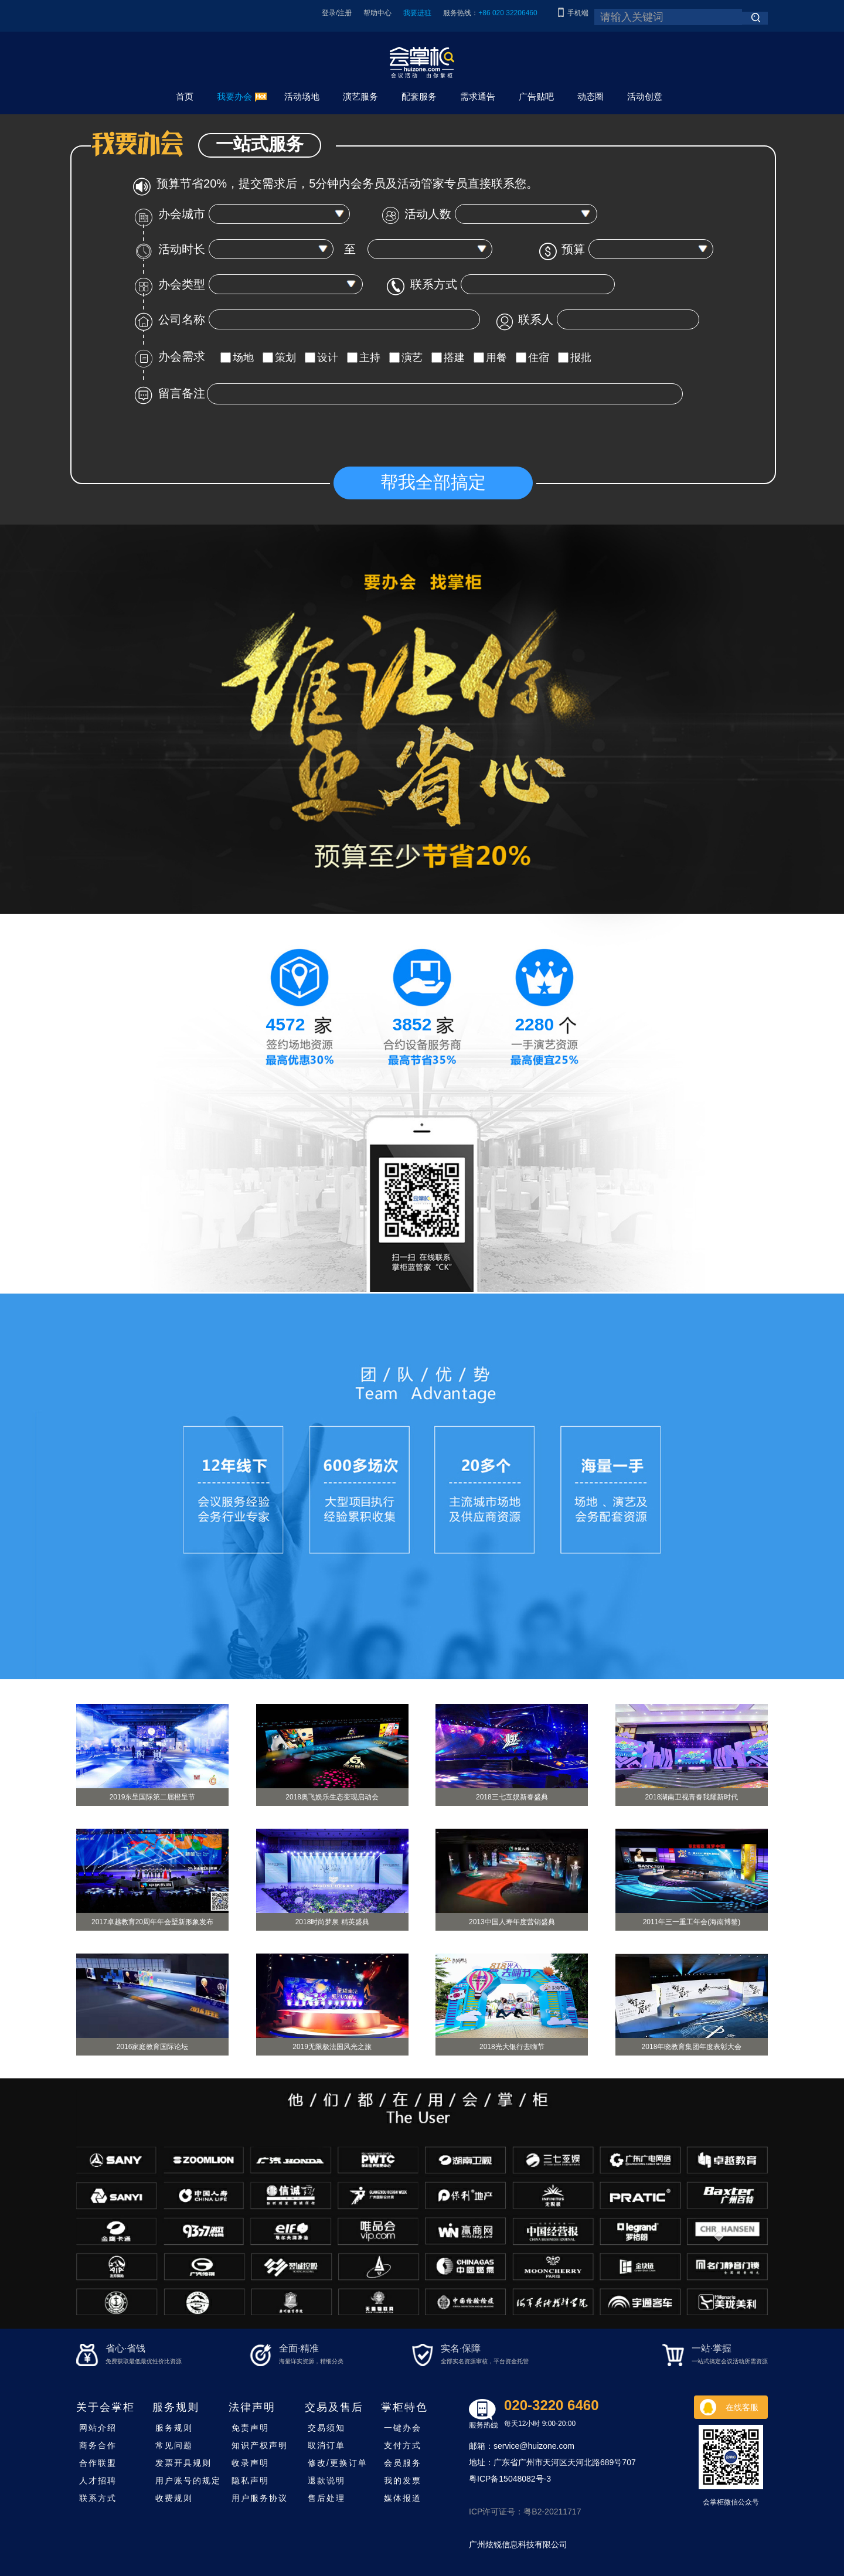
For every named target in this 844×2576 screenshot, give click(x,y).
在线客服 (742, 2407)
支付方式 (402, 2445)
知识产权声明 (260, 2445)
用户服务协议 (260, 2498)
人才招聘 (98, 2480)
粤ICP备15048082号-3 (510, 2478)
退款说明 (326, 2480)
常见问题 (174, 2445)
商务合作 (98, 2445)
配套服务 (419, 96)
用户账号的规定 (188, 2480)
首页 (184, 96)
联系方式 (98, 2498)
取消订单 (326, 2445)
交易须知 (326, 2427)
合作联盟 (98, 2463)
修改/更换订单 (337, 2463)
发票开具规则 (183, 2463)
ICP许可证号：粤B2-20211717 (525, 2511)
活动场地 (301, 96)
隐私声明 (250, 2480)
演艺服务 (360, 96)
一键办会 (402, 2427)
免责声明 (250, 2427)
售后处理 (326, 2498)
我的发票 (402, 2480)
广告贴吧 (536, 96)
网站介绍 (98, 2427)
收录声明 (250, 2463)
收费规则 (174, 2498)
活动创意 (644, 96)
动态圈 (590, 96)
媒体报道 (402, 2498)
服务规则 (174, 2427)
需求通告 (477, 96)
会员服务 (402, 2463)
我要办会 (234, 96)
